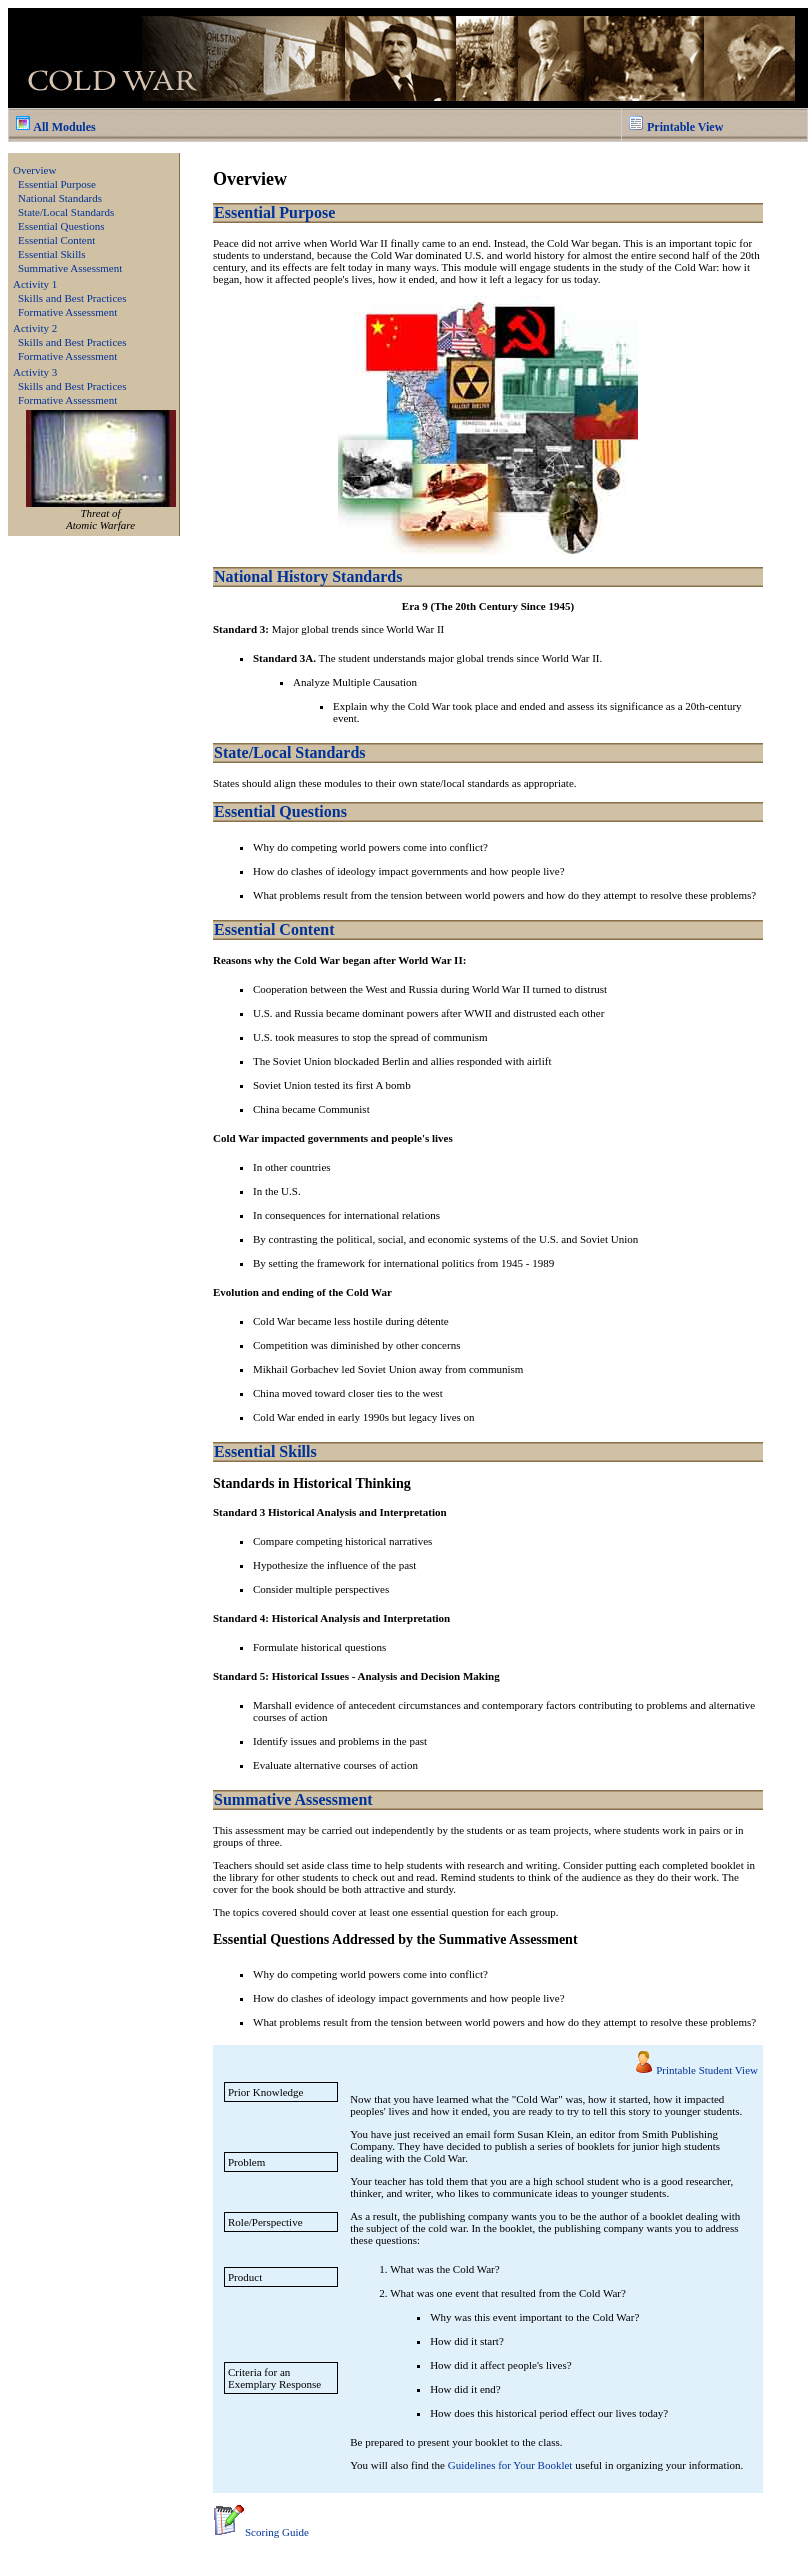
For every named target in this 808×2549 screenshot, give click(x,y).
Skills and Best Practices (72, 298)
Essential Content (56, 240)
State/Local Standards (66, 212)
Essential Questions (61, 226)
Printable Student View (707, 2070)
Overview (34, 170)
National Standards (60, 198)
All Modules (55, 127)
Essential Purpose (57, 184)
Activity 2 (35, 328)
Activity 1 (35, 284)
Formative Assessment (67, 312)
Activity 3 (35, 372)
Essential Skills (52, 254)
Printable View (675, 127)
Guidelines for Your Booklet (510, 2465)
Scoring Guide (261, 2532)
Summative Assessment (70, 268)
